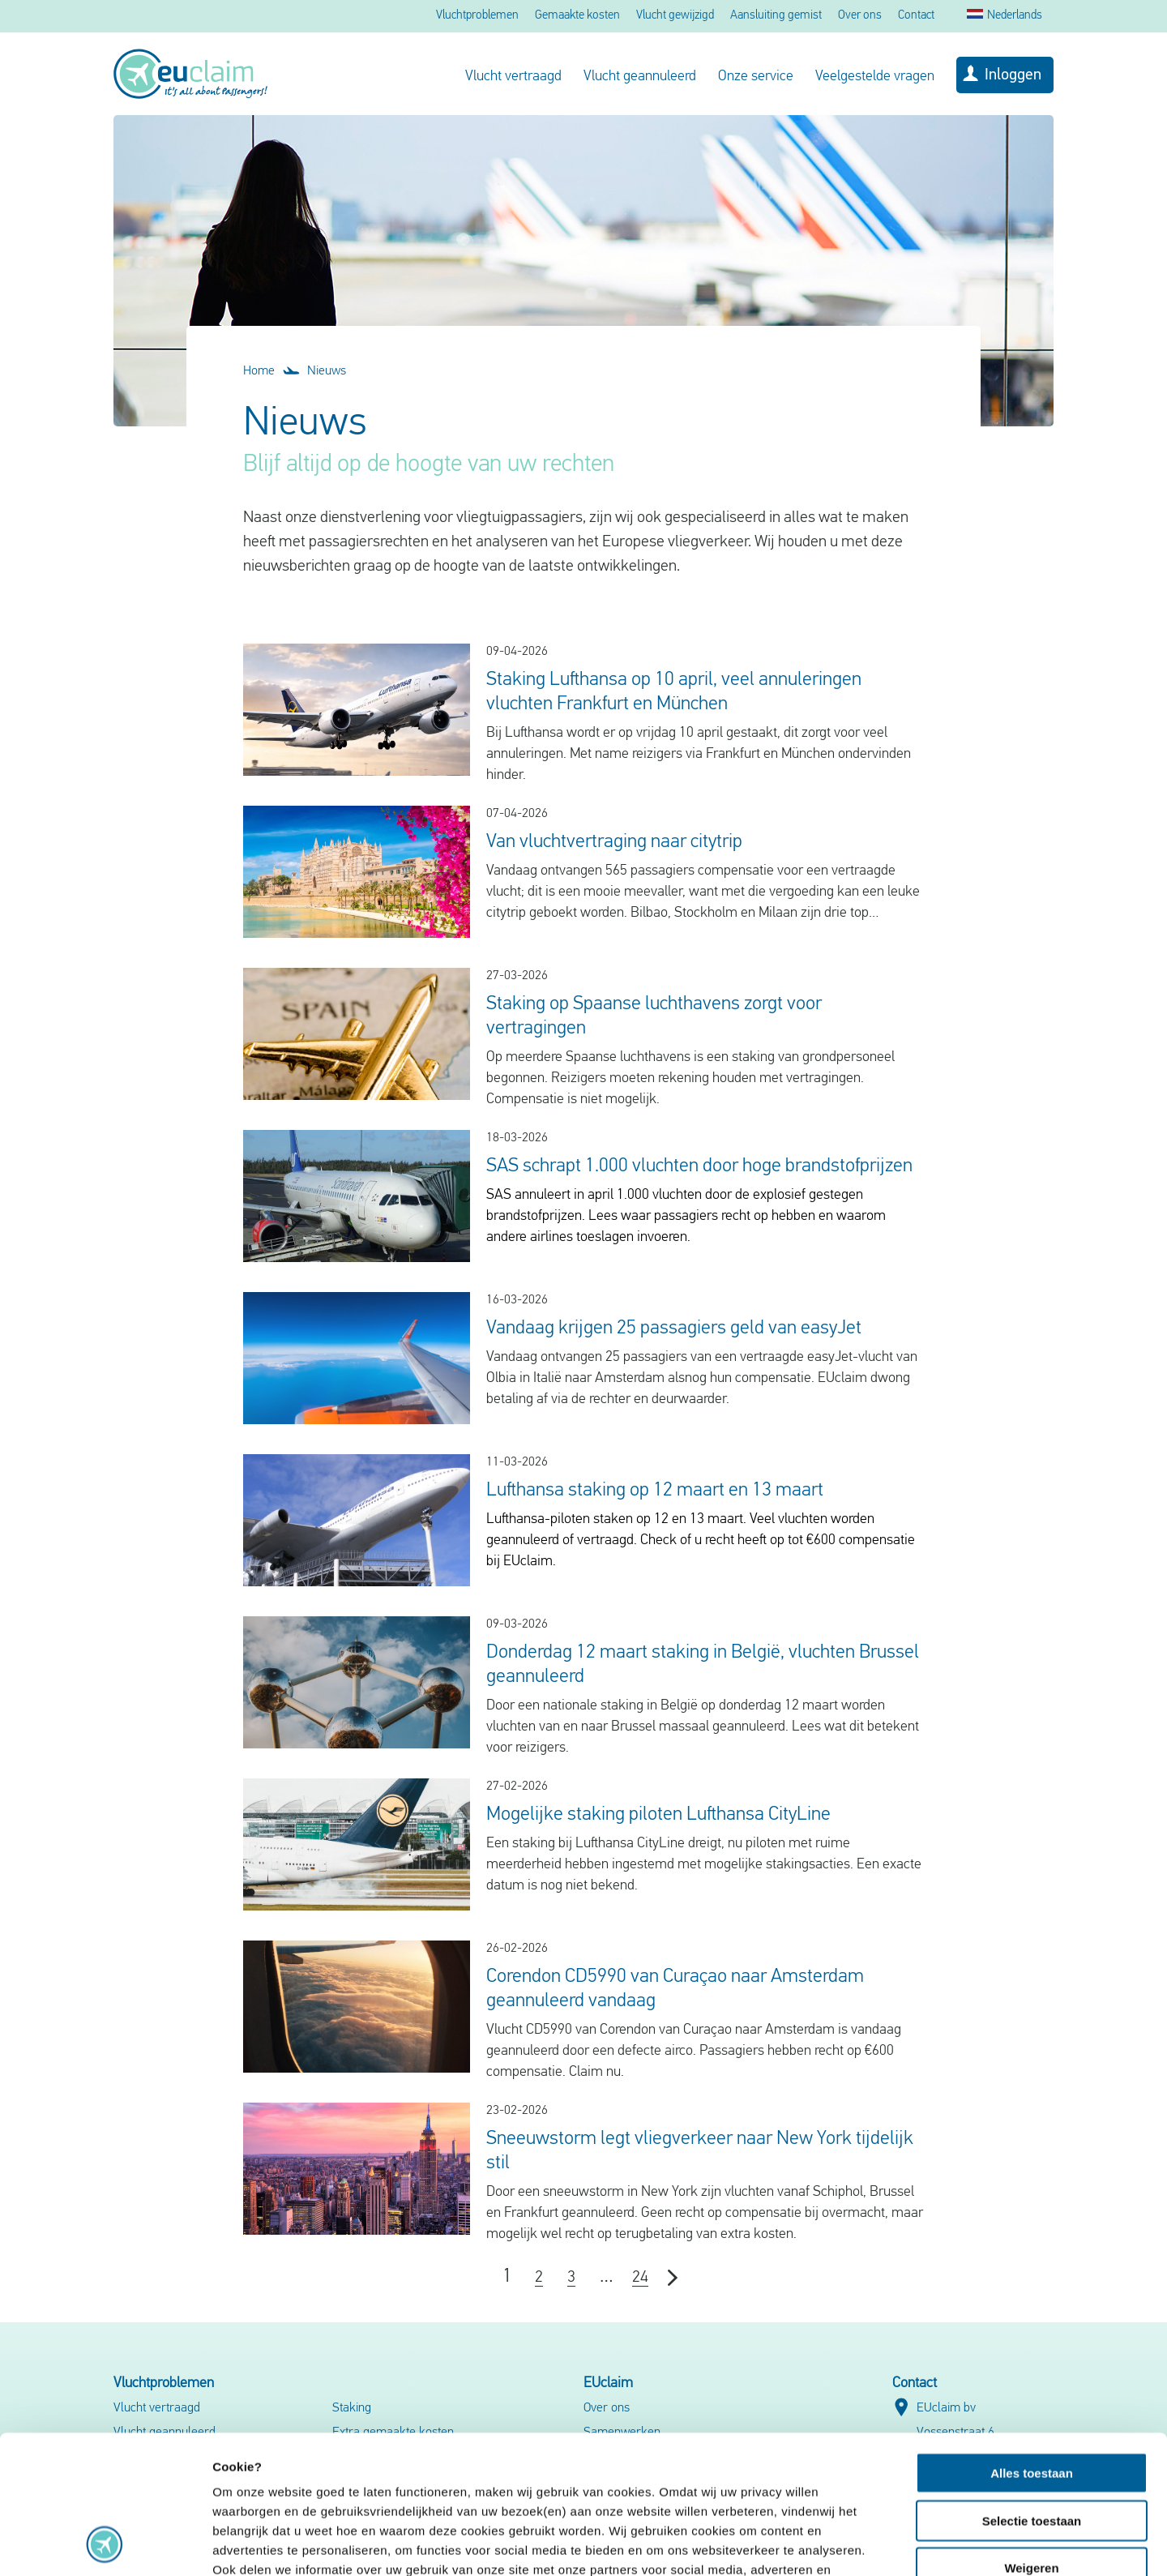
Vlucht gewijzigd (675, 16)
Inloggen (1013, 75)
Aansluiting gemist (776, 16)
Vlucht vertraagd (513, 76)
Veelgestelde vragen (874, 76)
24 (640, 2278)
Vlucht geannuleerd (640, 76)
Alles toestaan (1031, 2343)
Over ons (860, 16)
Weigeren (1031, 2438)
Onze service (755, 76)
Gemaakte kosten (577, 16)
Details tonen (875, 2544)
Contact (916, 16)
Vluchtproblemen (477, 16)
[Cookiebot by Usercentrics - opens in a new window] (105, 2544)
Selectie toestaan (1032, 2391)
